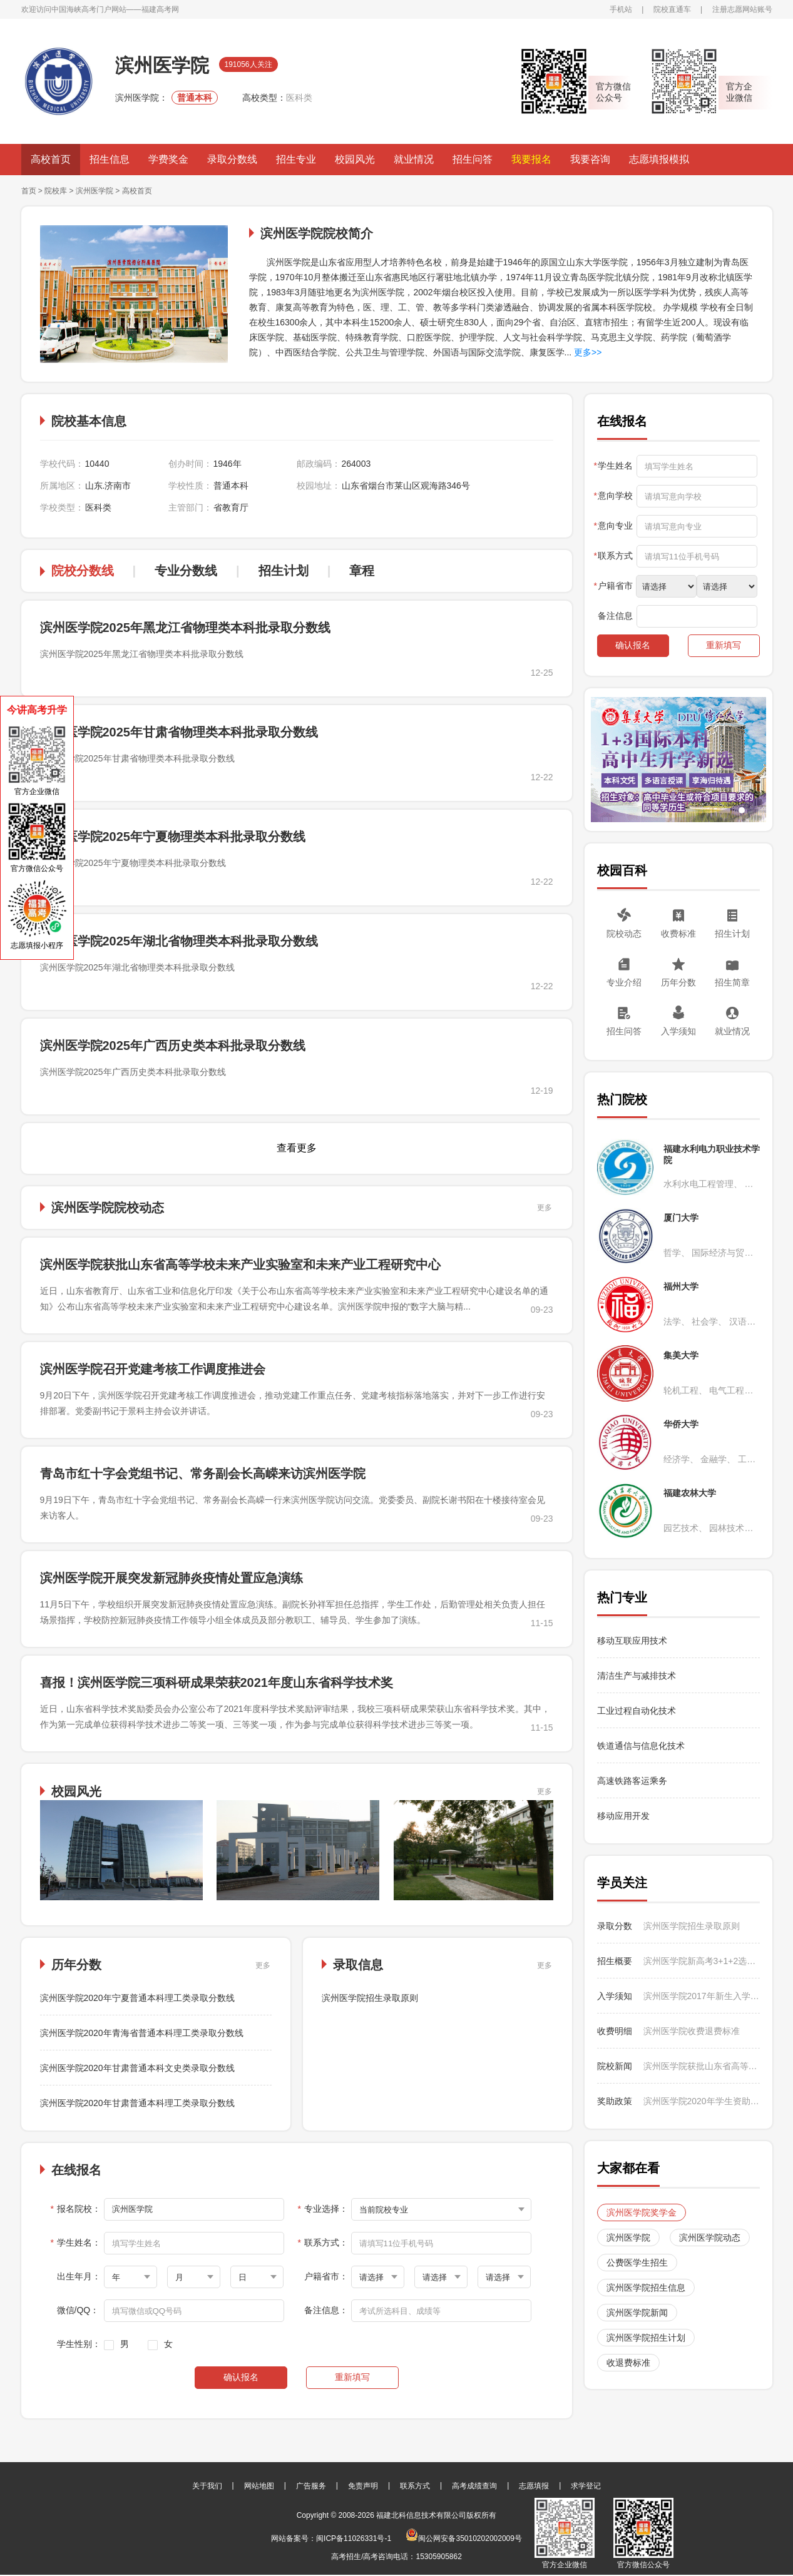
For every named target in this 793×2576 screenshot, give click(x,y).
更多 (544, 1207)
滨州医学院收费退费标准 (691, 2031)
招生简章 (732, 982)
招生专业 (296, 159)
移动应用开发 (623, 1816)
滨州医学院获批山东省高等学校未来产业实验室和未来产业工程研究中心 (240, 1264)
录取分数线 (232, 159)
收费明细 (614, 2031)
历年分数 (678, 982)
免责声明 (363, 2486)
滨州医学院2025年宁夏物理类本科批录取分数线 (173, 836)
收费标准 (678, 934)
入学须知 (678, 1031)
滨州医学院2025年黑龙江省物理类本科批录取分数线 (185, 627)
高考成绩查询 (474, 2486)
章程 (361, 571)
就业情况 (414, 159)
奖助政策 (614, 2101)
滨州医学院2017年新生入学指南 (701, 1996)
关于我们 (207, 2486)
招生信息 (110, 159)
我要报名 (531, 159)
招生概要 (614, 1961)
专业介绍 (624, 982)
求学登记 (586, 2486)
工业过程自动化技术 (636, 1711)
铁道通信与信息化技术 (641, 1746)
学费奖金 (168, 159)
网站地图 (259, 2486)
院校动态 (624, 934)
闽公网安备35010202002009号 (463, 2538)
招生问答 (473, 159)
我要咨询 (590, 159)
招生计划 (283, 571)
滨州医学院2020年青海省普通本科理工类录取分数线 (141, 2033)
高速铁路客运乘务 (632, 1781)
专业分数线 (186, 571)
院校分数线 (82, 571)
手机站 (621, 9)
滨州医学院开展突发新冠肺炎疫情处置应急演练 (171, 1578)
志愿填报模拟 (659, 159)
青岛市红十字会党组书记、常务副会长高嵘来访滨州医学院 (203, 1473)
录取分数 (614, 1926)
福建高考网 (160, 9)
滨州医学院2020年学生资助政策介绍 (701, 2101)
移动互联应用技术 (633, 1641)
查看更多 (297, 1148)
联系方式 (415, 2486)
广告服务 (311, 2486)
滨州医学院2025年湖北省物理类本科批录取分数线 (179, 941)
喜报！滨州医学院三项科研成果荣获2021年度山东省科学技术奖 (217, 1682)
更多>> (586, 352)
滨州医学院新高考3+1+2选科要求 (701, 1961)
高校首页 (51, 159)
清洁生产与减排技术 (636, 1676)
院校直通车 (672, 9)
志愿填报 (534, 2486)
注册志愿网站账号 (742, 9)
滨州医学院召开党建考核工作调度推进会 (152, 1369)
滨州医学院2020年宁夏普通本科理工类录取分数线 (137, 1998)
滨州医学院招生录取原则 (370, 1998)
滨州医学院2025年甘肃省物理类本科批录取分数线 (179, 732)
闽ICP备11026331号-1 (353, 2538)
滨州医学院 (94, 190)
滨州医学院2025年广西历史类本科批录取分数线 (173, 1045)
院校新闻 (614, 2066)
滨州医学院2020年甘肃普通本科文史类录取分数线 (137, 2068)
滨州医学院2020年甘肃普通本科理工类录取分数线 (137, 2103)
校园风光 (355, 159)
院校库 (55, 190)
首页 (28, 190)
